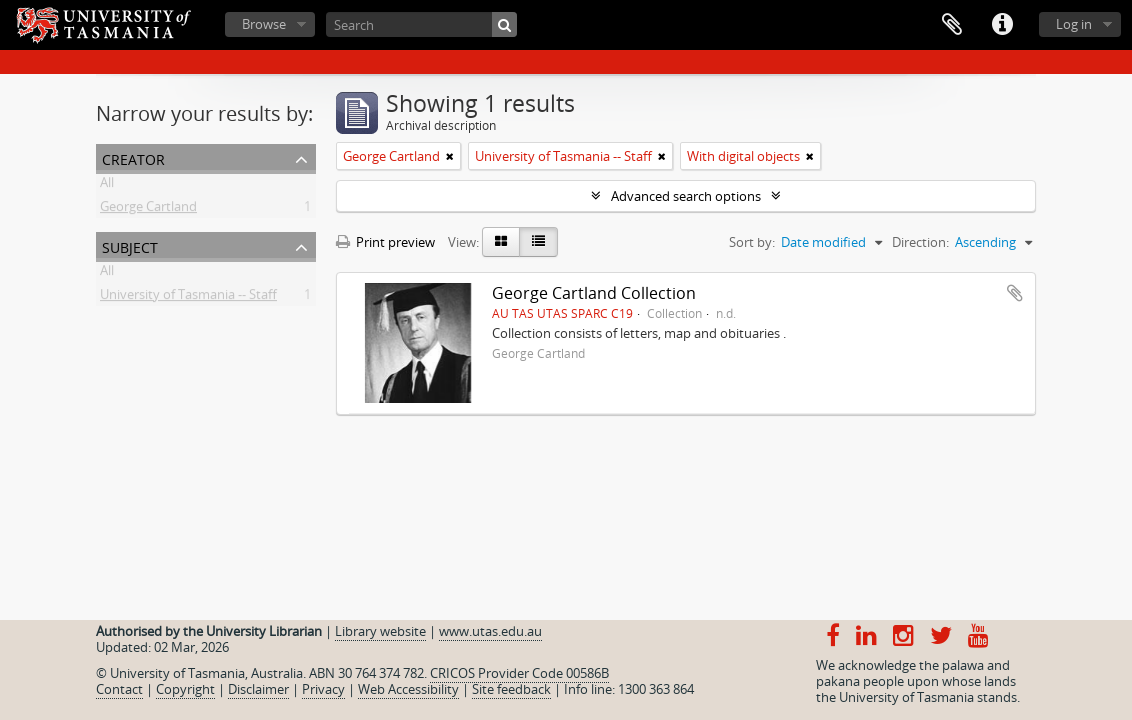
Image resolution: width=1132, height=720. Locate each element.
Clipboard (952, 25)
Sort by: (752, 242)
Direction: (920, 242)
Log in (1074, 24)
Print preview (385, 242)
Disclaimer (258, 689)
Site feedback (511, 689)
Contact (119, 689)
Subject (130, 245)
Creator (133, 157)
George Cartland (148, 210)
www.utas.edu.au (490, 631)
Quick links (1002, 25)
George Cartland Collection (594, 293)
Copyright (185, 689)
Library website (380, 631)
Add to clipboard (1015, 293)
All (107, 186)
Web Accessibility (408, 689)
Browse (264, 24)
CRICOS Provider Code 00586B (519, 673)
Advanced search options (686, 196)
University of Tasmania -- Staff (188, 298)
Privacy (323, 689)
